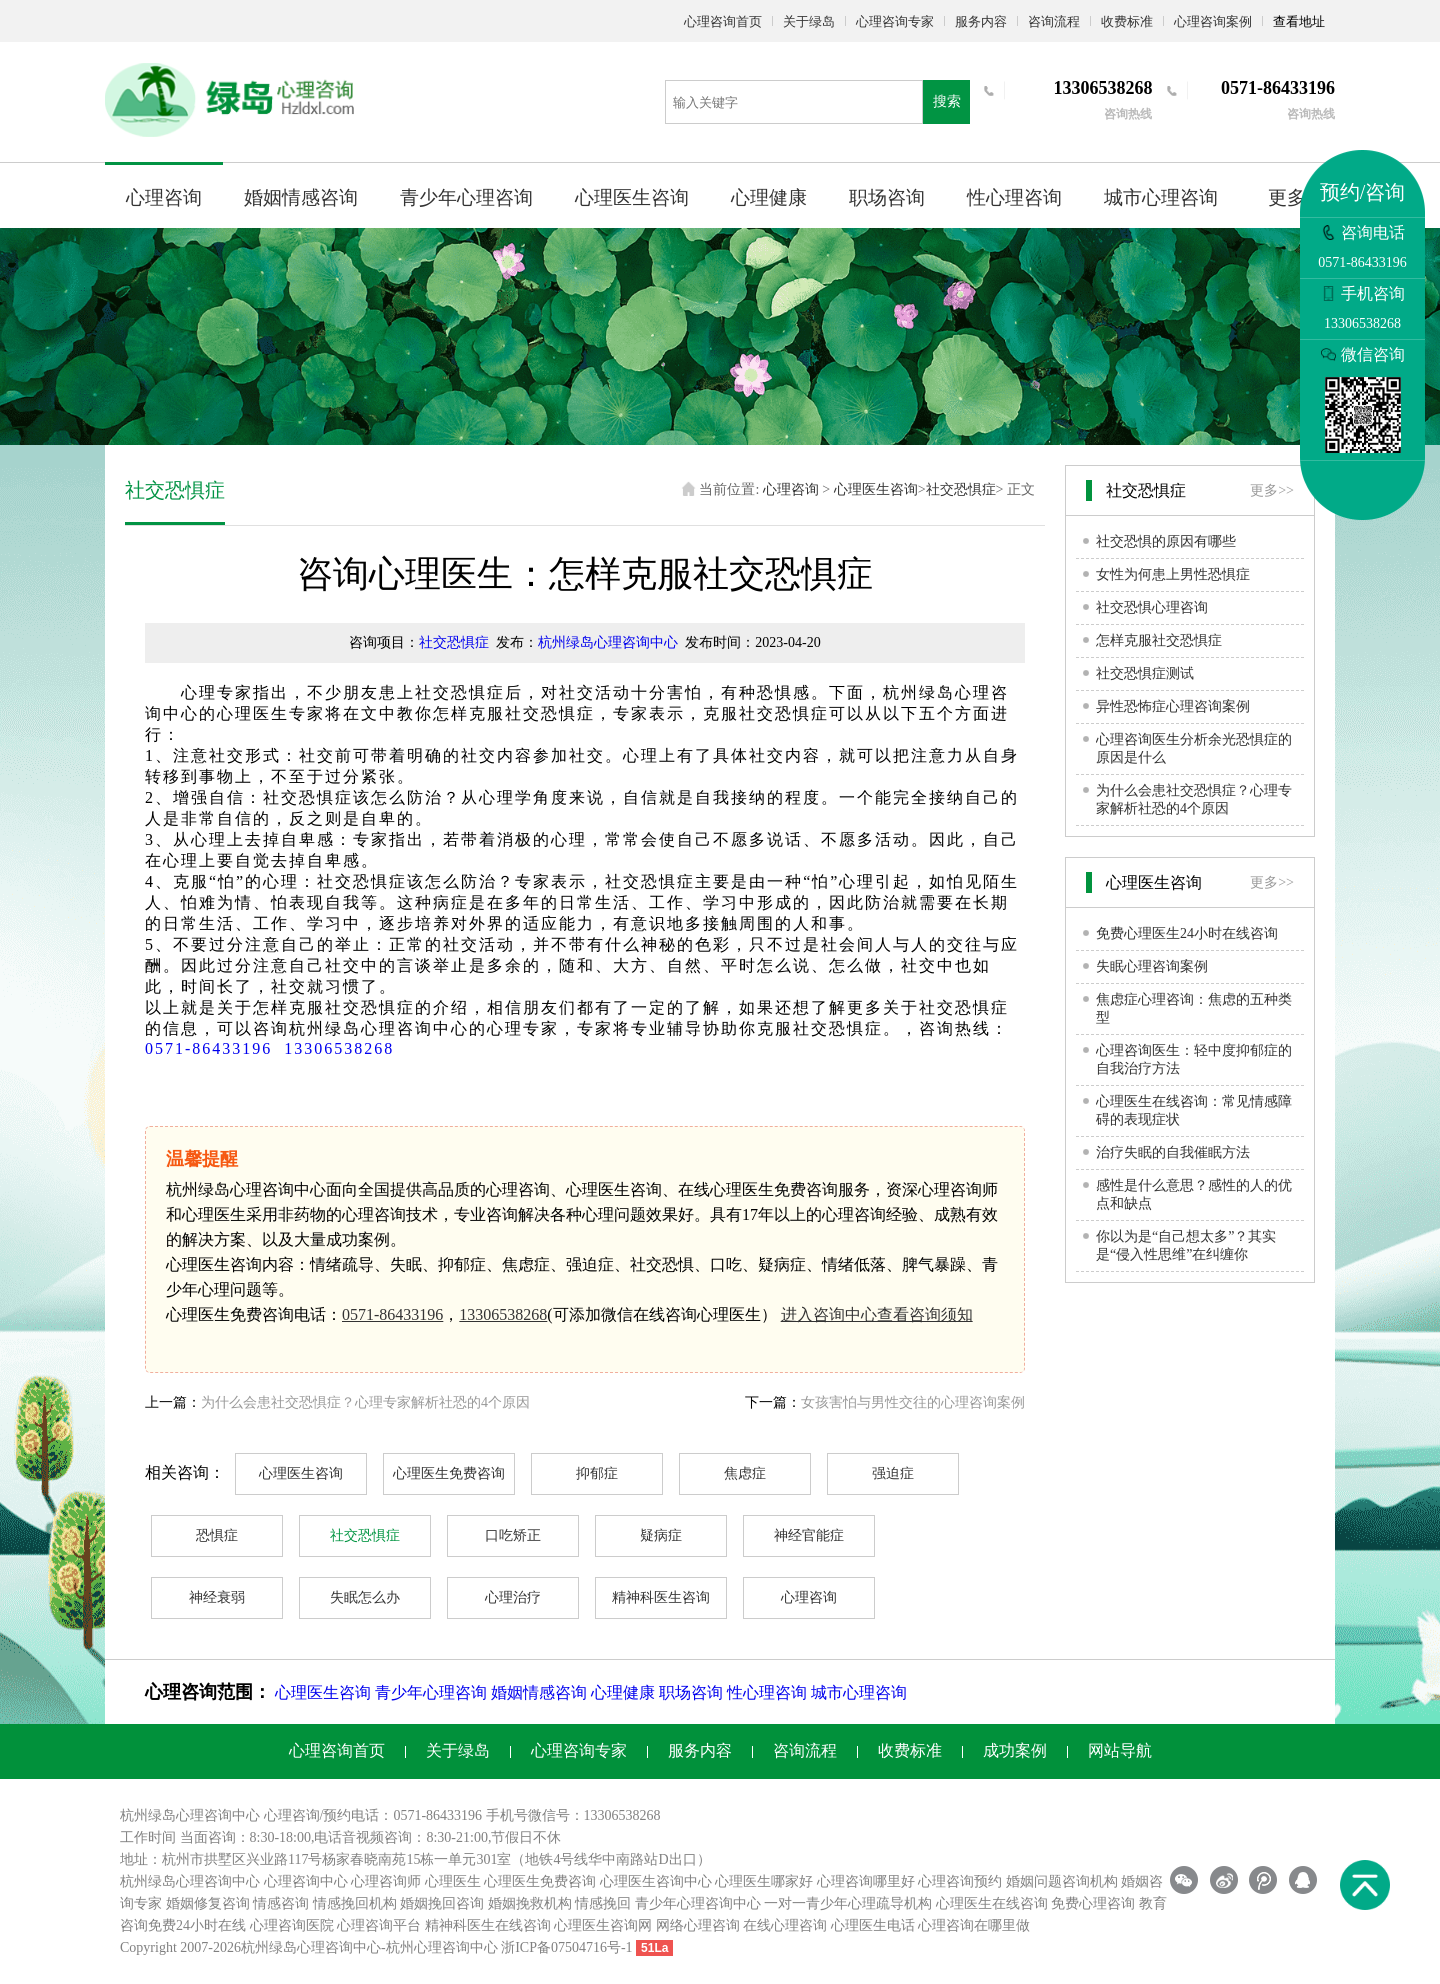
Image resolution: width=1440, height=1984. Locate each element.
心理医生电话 (873, 1925)
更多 (1287, 197)
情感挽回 (603, 1903)
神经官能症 (809, 1535)
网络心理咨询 (698, 1925)
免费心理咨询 (1093, 1903)
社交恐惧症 (961, 489)
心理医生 (453, 1881)
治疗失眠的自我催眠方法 (1173, 1152)
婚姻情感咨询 (301, 197)
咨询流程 (1054, 21)
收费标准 (1127, 21)
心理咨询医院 (292, 1925)
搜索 (947, 101)
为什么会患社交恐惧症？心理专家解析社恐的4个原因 (365, 1402)
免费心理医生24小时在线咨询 (1187, 933)
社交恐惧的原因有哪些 (1166, 541)
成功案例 (1015, 1750)
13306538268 (339, 1048)
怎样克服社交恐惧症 (1159, 640)
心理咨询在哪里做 (974, 1925)
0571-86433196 (208, 1048)
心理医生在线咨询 (992, 1903)
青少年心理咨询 (466, 197)
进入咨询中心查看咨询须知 (877, 1314)
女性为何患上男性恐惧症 (1173, 574)
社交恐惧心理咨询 (1152, 607)
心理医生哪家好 (764, 1881)
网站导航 (1120, 1750)
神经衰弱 (217, 1597)
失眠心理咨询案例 (1152, 966)
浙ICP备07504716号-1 (566, 1947)
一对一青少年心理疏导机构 (848, 1903)
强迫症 (893, 1473)
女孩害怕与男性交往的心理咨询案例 (913, 1402)
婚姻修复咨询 (208, 1903)
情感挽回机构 (355, 1903)
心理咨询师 (386, 1881)
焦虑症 (745, 1473)
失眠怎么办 (365, 1597)
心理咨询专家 (895, 21)
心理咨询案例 (1213, 21)
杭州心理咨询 (428, 1947)
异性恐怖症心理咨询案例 (1173, 706)
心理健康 (769, 197)
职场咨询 (887, 197)
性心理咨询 (1014, 197)
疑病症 (661, 1535)
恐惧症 (217, 1535)
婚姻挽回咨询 (442, 1903)
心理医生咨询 (632, 197)
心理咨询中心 (306, 1881)
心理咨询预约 (960, 1881)
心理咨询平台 (379, 1925)
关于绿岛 (809, 21)
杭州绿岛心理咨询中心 (608, 642)
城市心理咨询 (1161, 197)
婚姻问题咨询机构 (1062, 1881)
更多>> (1272, 490)
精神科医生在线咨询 (488, 1925)
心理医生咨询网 (603, 1925)
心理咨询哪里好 (866, 1881)
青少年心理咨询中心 (698, 1903)
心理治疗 (513, 1597)
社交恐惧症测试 (1145, 673)
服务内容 (981, 21)
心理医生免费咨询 (449, 1473)
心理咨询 (164, 197)
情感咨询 (281, 1903)
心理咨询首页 (723, 21)
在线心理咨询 (785, 1925)
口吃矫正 (513, 1535)
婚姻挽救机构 (530, 1903)
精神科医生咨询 (661, 1597)
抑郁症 (597, 1473)
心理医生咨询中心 (656, 1881)
